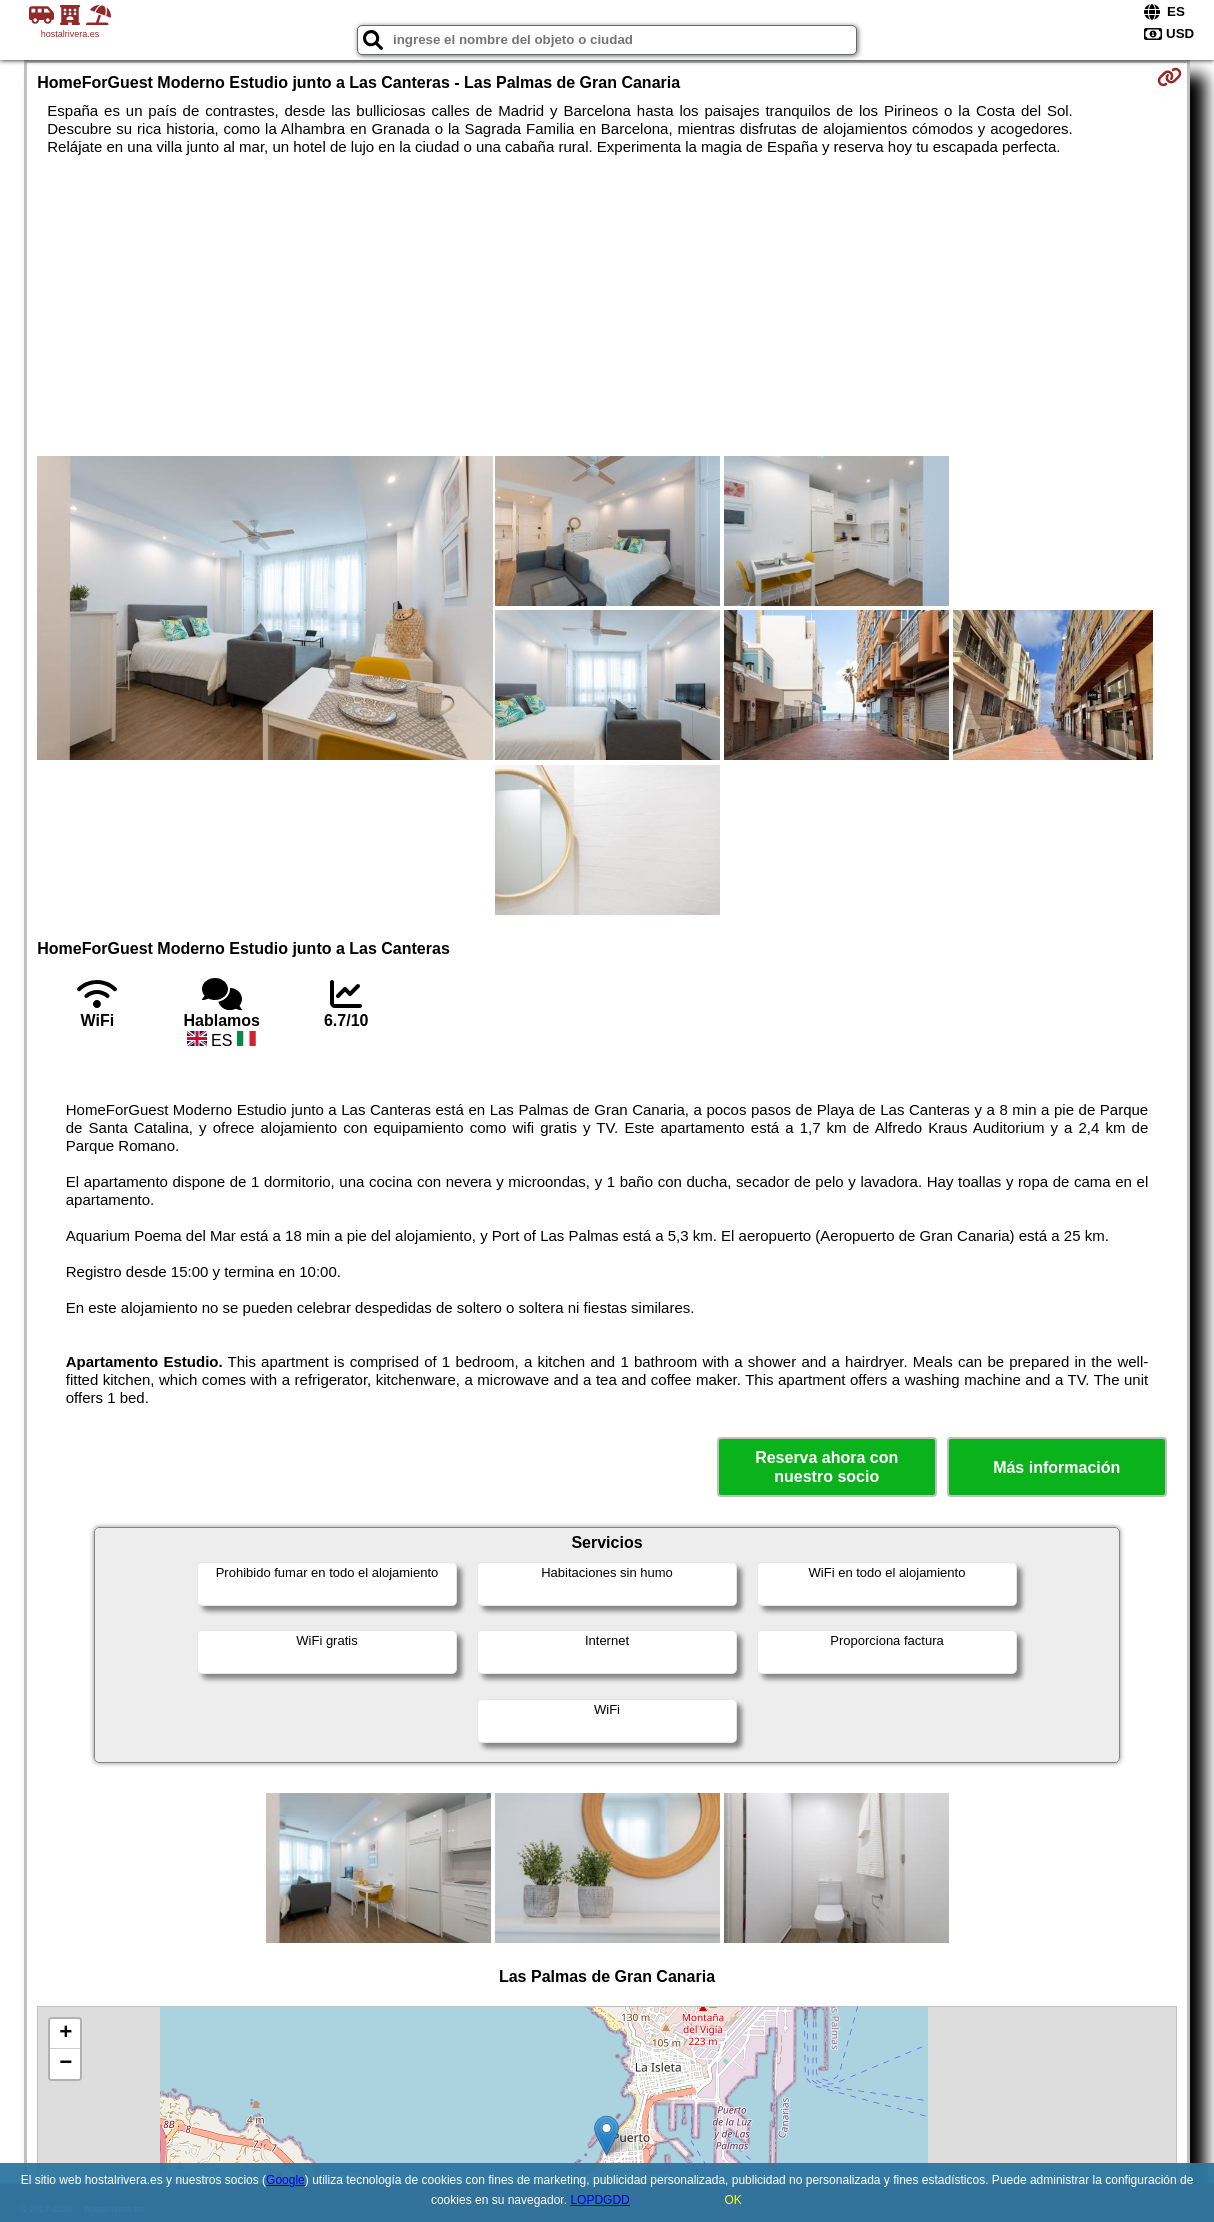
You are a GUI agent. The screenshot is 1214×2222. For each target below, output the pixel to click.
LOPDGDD (599, 2200)
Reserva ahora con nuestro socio (826, 1467)
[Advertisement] (607, 306)
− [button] (65, 2064)
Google (285, 2180)
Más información (1056, 1467)
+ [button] (65, 2034)
